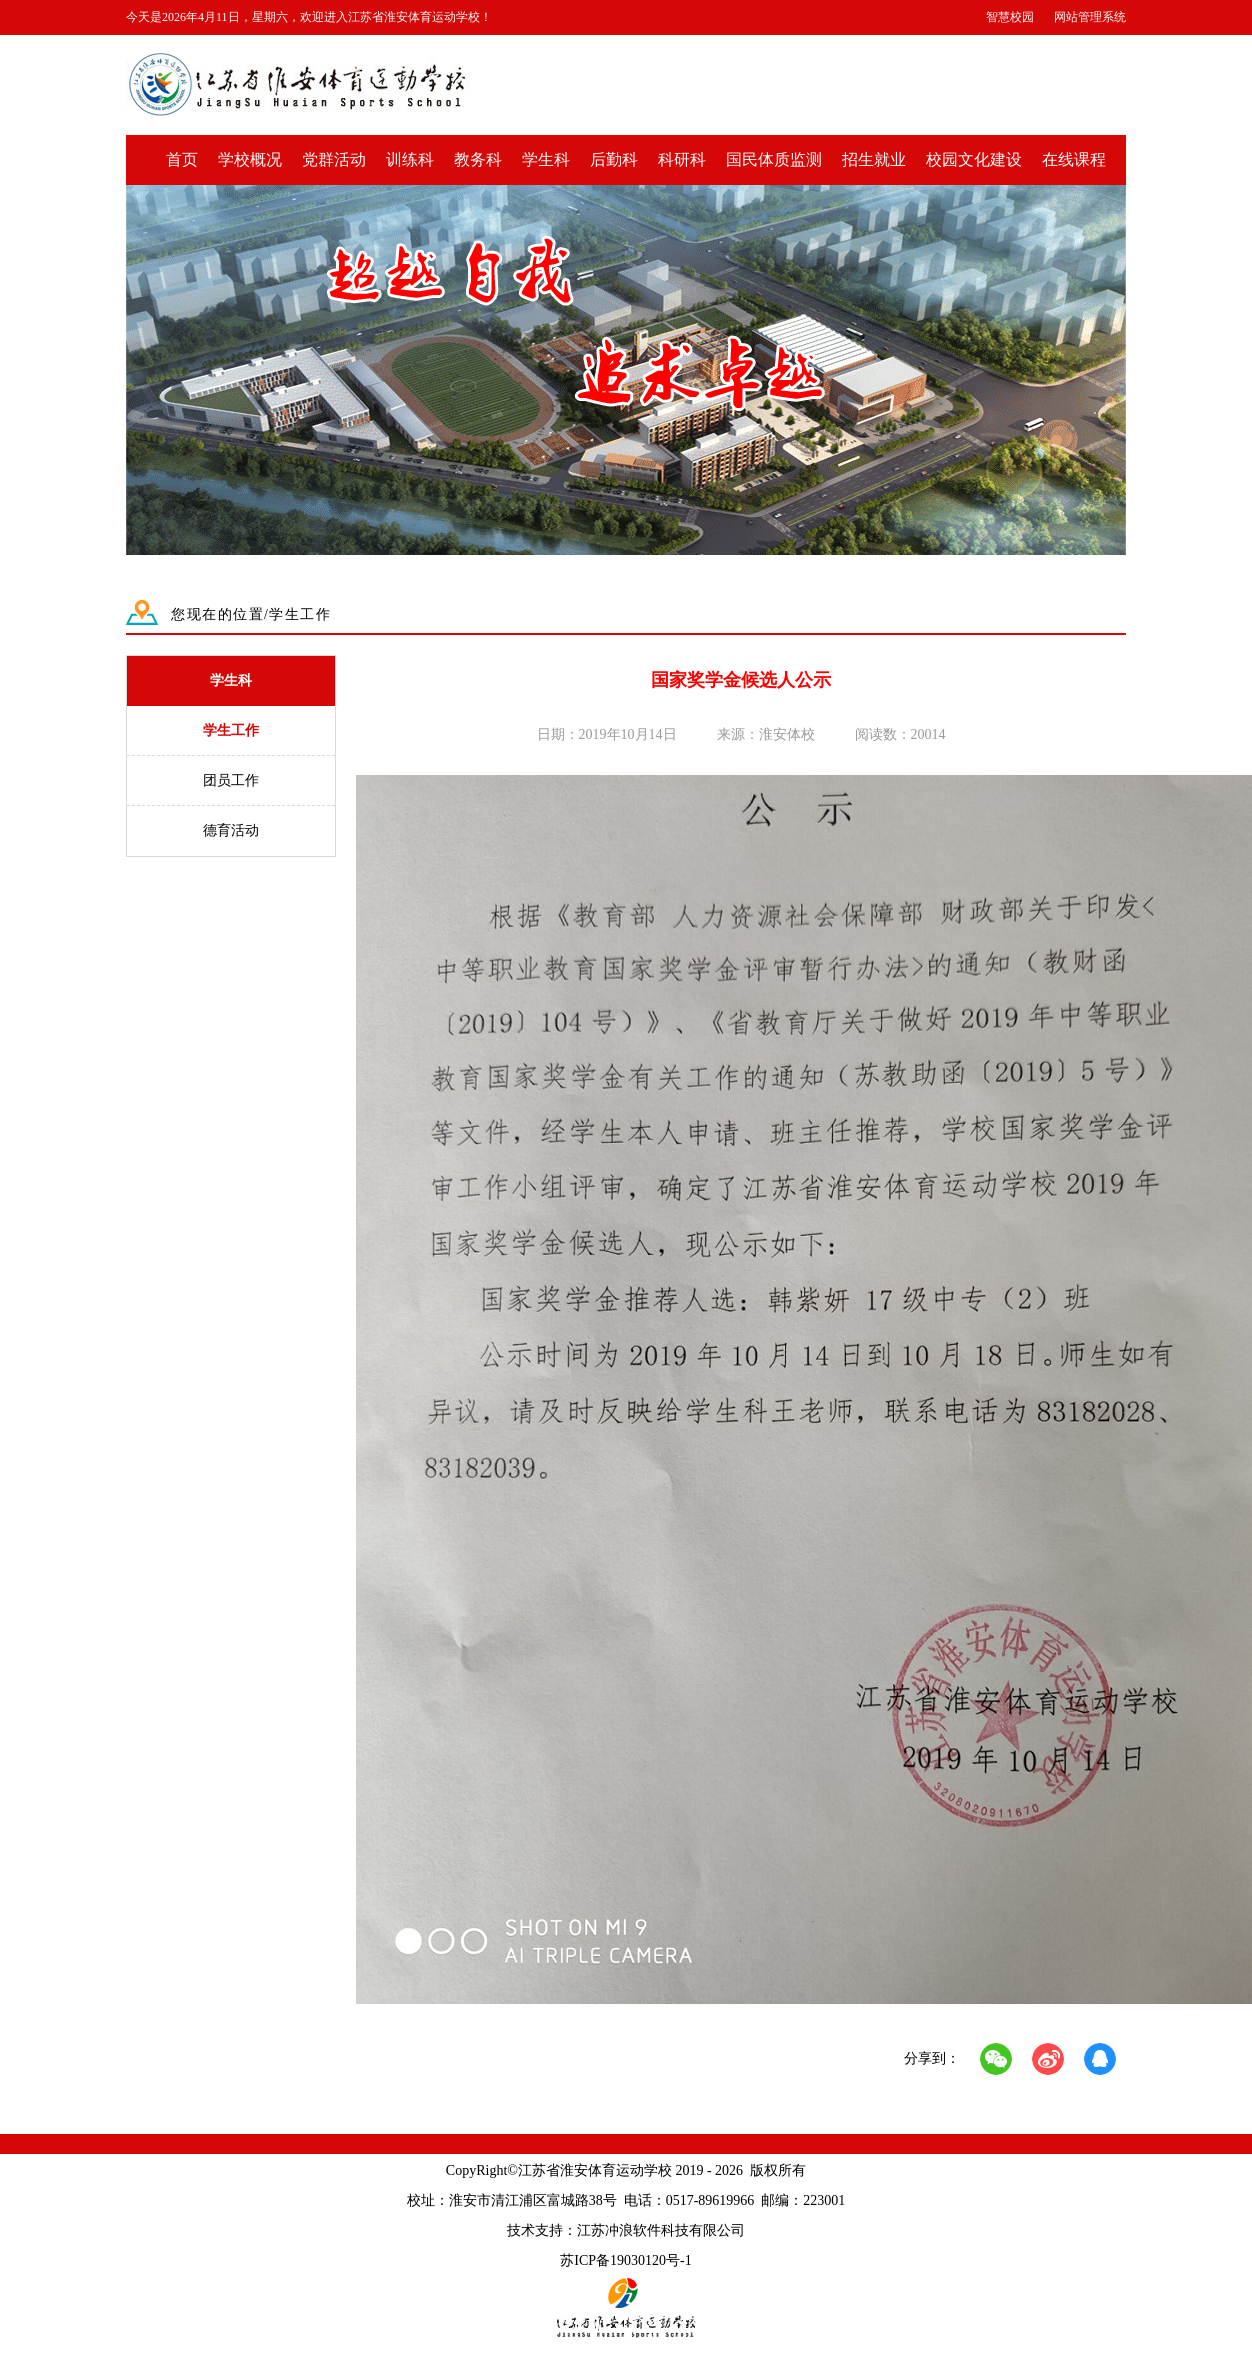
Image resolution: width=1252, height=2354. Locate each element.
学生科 (546, 159)
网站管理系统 (1090, 17)
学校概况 (250, 159)
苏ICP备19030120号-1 (625, 2260)
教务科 (478, 159)
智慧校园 (1010, 17)
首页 (182, 159)
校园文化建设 (974, 159)
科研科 (682, 159)
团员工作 (231, 780)
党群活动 (334, 159)
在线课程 (1074, 159)
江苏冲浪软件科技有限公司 (661, 2230)
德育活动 (231, 830)
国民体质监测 (774, 159)
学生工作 (231, 730)
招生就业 (874, 159)
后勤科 (614, 159)
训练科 (410, 159)
